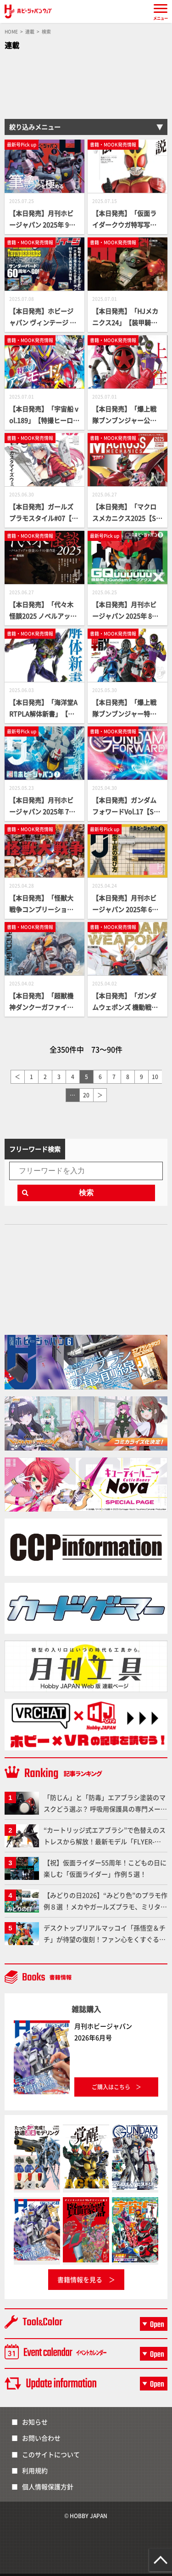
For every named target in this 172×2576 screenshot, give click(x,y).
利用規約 (35, 2470)
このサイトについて (51, 2454)
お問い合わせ (41, 2437)
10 (155, 1076)
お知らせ (35, 2421)
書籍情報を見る (79, 2279)
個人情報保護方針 (47, 2486)
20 (86, 1095)
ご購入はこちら (111, 2087)
